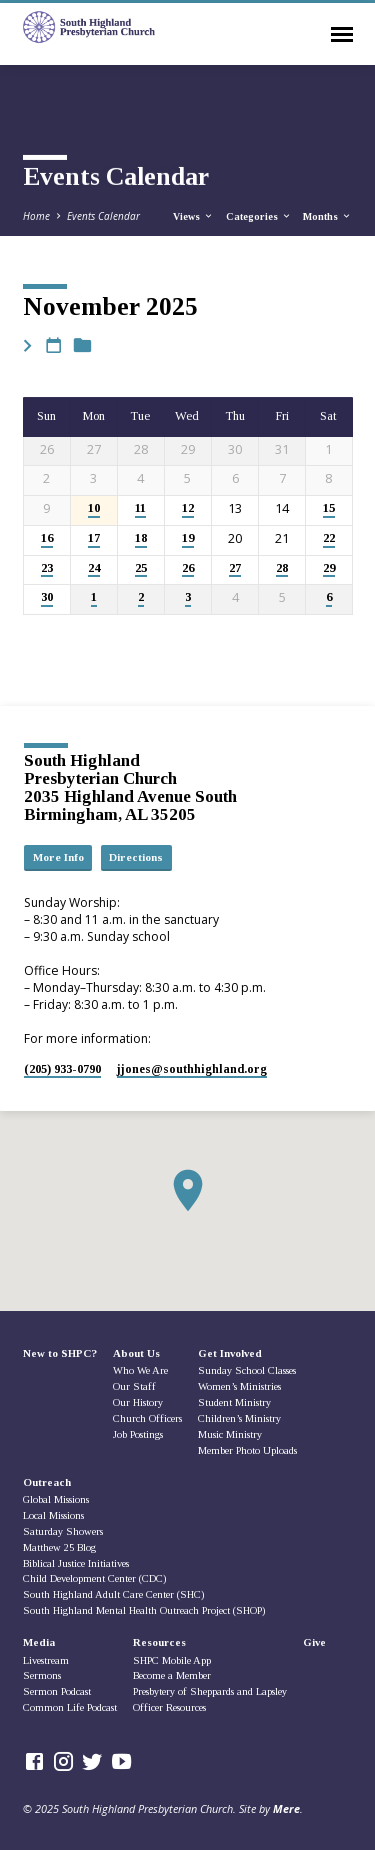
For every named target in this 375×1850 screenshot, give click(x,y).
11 (140, 508)
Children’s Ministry (239, 1418)
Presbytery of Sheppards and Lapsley (210, 1691)
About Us (136, 1353)
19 (188, 538)
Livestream (46, 1660)
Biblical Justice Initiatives (76, 1563)
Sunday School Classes (247, 1370)
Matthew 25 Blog (59, 1547)
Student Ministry (234, 1402)
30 (47, 597)
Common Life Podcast (70, 1707)
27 (235, 568)
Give (314, 1642)
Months (327, 216)
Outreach (47, 1482)
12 (188, 508)
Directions (136, 857)
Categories (259, 216)
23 (47, 568)
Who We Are (140, 1370)
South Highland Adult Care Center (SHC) (113, 1594)
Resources (159, 1642)
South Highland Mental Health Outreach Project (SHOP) (144, 1610)
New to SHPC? (60, 1353)
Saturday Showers (63, 1531)
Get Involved (230, 1353)
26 (188, 568)
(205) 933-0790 (62, 1069)
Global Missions (56, 1499)
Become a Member (172, 1675)
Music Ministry (230, 1434)
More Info (58, 857)
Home (36, 216)
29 (329, 568)
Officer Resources (169, 1707)
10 (94, 508)
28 (282, 568)
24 (94, 568)
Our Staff (134, 1386)
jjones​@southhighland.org (192, 1069)
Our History (138, 1402)
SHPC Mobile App (172, 1660)
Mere (286, 1808)
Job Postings (138, 1434)
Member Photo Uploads (247, 1450)
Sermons (42, 1675)
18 (141, 538)
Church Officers (147, 1418)
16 (47, 538)
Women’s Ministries (239, 1386)
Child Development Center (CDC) (94, 1578)
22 (329, 538)
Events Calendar (103, 216)
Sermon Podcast (57, 1691)
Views (193, 216)
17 (94, 538)
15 (329, 508)
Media (39, 1642)
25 (141, 568)
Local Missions (53, 1515)
